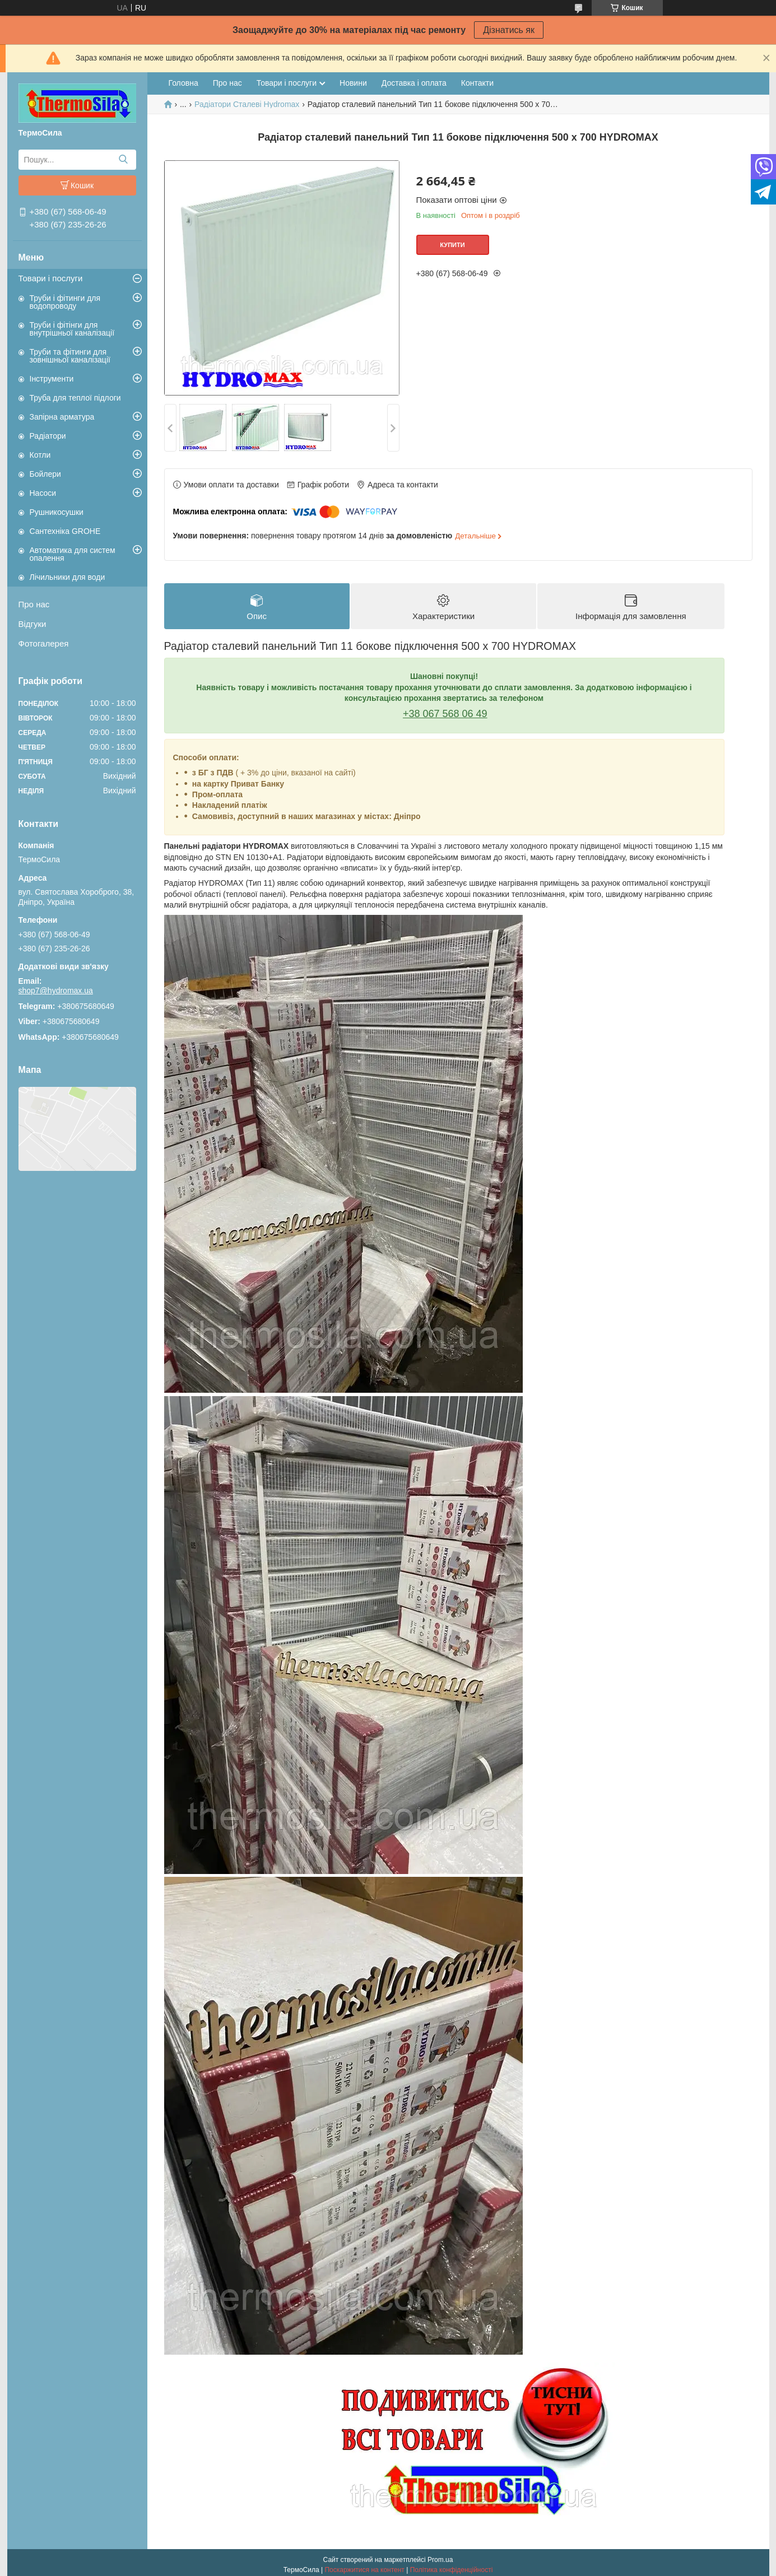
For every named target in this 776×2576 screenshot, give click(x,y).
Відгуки (32, 624)
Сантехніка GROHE (65, 531)
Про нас (34, 604)
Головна (183, 82)
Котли (40, 454)
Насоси (43, 493)
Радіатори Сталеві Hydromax (246, 104)
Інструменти (52, 378)
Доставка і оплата (414, 82)
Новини (353, 82)
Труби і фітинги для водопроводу (65, 302)
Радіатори (48, 435)
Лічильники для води (67, 577)
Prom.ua (440, 2560)
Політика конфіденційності (451, 2570)
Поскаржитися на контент (364, 2570)
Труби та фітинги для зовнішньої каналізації (70, 355)
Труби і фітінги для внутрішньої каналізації (72, 328)
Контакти (477, 82)
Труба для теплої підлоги (75, 397)
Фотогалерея (43, 643)
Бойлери (45, 473)
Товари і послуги (50, 278)
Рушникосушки (56, 512)
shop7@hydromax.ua (55, 990)
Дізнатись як (509, 30)
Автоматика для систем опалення (72, 554)
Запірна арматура (62, 416)
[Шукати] (123, 160)
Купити (452, 244)
